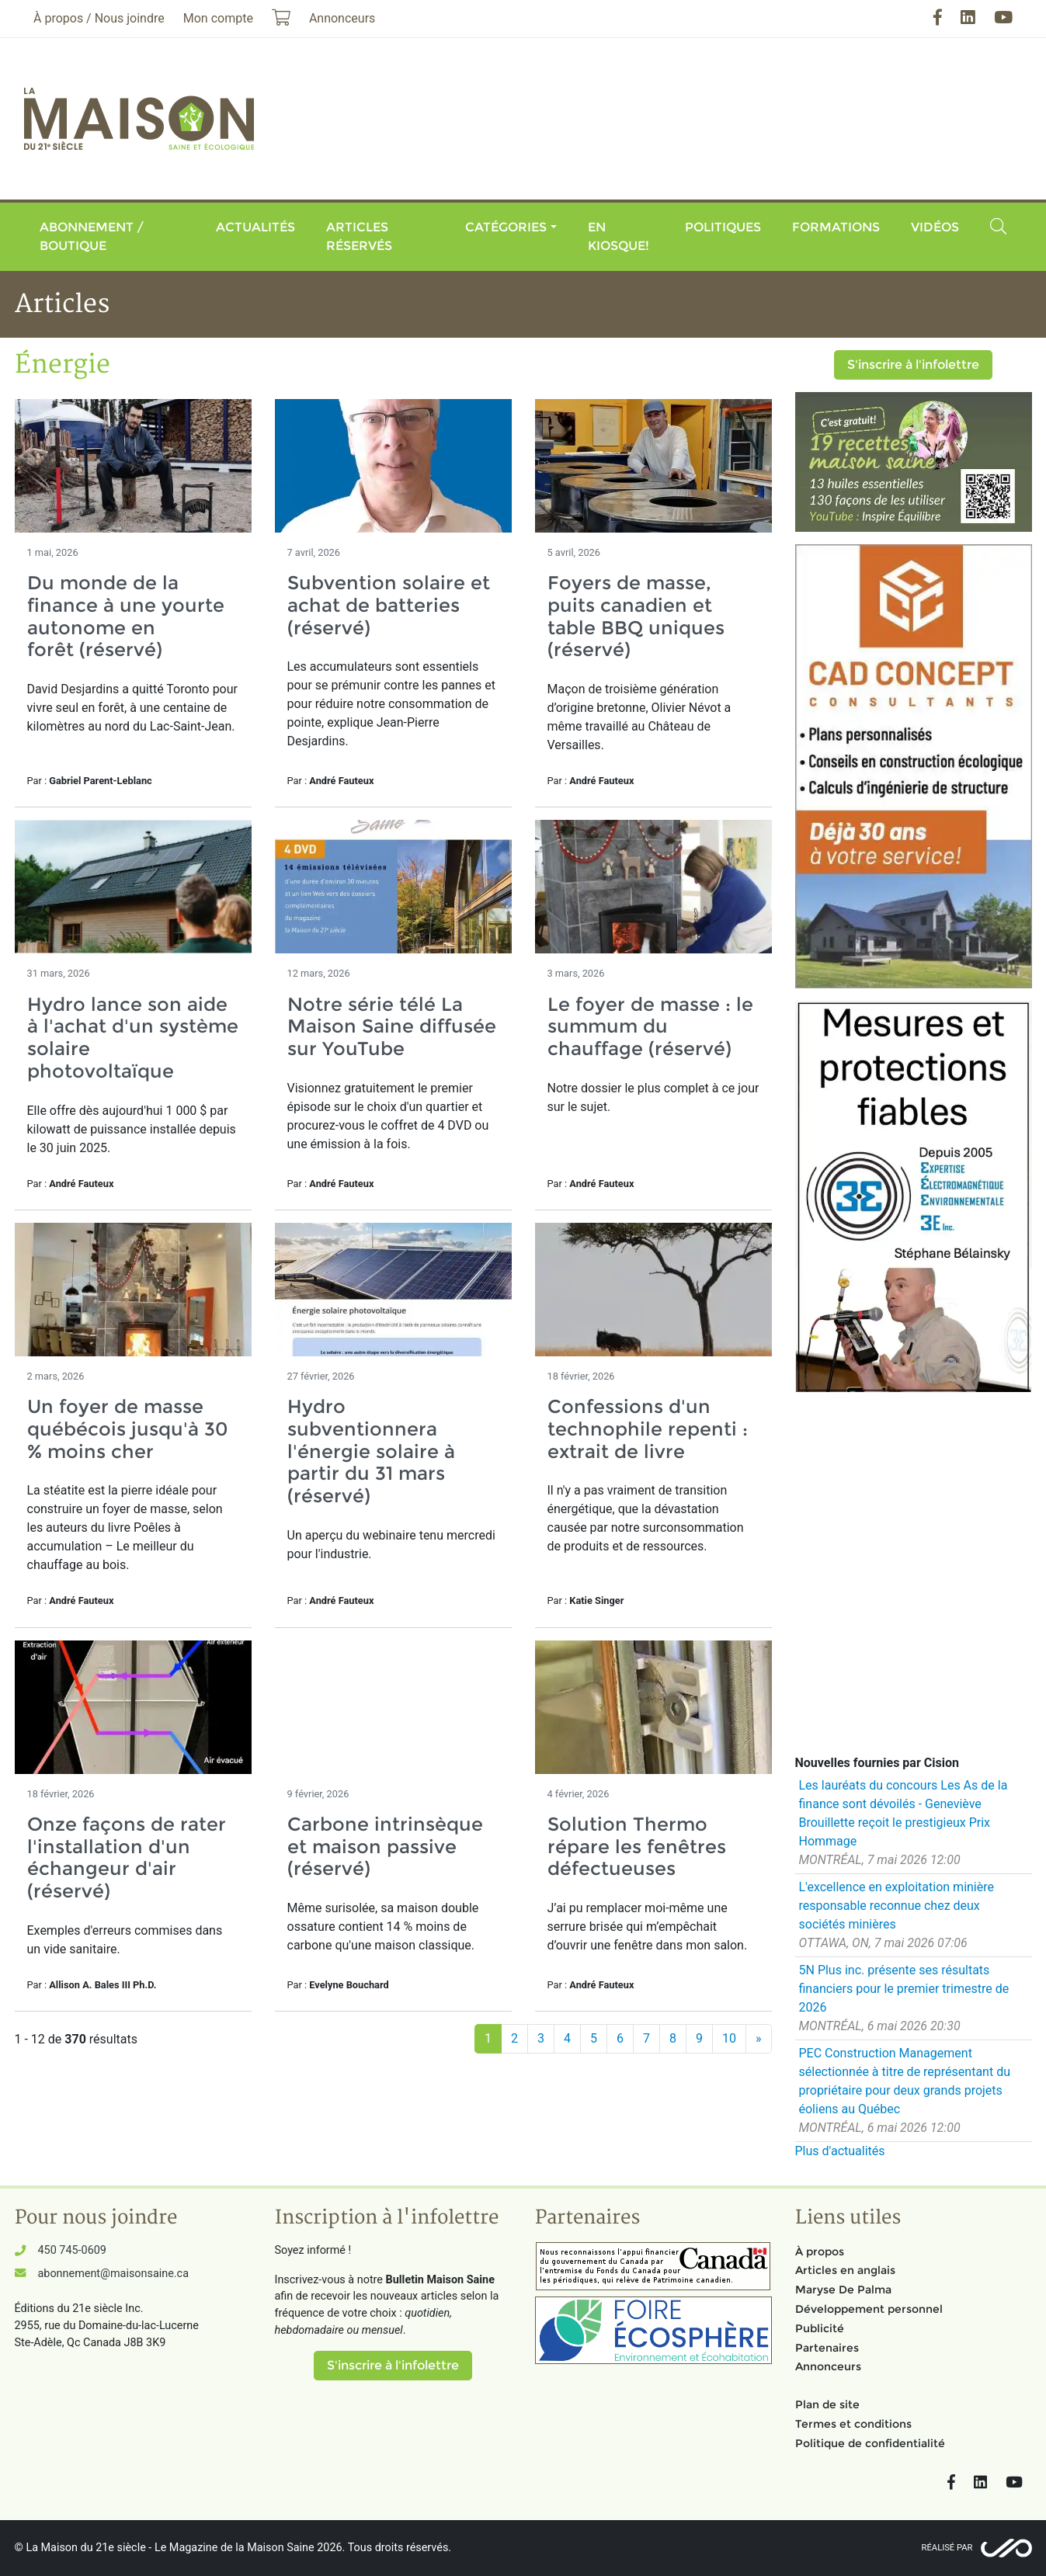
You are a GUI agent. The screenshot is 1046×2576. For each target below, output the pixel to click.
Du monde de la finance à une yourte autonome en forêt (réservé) (125, 616)
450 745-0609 (72, 2250)
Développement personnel (869, 2309)
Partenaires (827, 2348)
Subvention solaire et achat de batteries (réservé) (388, 605)
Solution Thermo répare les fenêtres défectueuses (636, 1846)
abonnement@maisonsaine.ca (113, 2273)
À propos (819, 2251)
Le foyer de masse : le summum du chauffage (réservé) (650, 1027)
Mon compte (218, 18)
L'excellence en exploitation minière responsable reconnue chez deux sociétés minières (897, 1906)
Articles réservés (359, 236)
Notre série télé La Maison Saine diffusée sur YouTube (391, 1027)
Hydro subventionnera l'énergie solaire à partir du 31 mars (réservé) (371, 1451)
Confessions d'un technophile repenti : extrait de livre (647, 1429)
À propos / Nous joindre (99, 18)
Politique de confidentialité (870, 2443)
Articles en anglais (845, 2270)
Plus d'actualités (840, 2151)
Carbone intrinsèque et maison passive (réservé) (385, 1846)
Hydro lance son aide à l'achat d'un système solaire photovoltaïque (132, 1037)
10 (729, 2038)
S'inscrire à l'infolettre (913, 364)
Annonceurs (828, 2366)
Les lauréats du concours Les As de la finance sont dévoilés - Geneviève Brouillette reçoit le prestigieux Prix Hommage (903, 1813)
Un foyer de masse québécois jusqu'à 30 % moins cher (127, 1429)
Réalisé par (947, 2548)
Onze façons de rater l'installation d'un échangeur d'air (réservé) (126, 1857)
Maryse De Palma (843, 2290)
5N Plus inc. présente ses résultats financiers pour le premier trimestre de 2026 (904, 1989)
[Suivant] (758, 2039)
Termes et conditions (853, 2424)
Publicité (819, 2328)
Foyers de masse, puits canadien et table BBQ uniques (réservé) (636, 616)
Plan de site (827, 2404)
